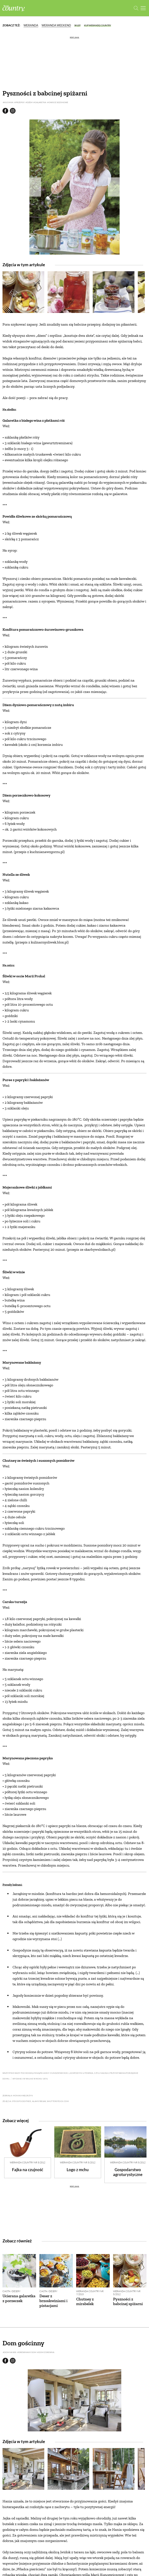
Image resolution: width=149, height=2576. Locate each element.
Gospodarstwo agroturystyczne (127, 2172)
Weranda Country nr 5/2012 (27, 2162)
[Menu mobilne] (143, 8)
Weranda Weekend (56, 26)
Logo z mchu (78, 2169)
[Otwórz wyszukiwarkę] (136, 8)
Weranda (31, 26)
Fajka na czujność (27, 2169)
